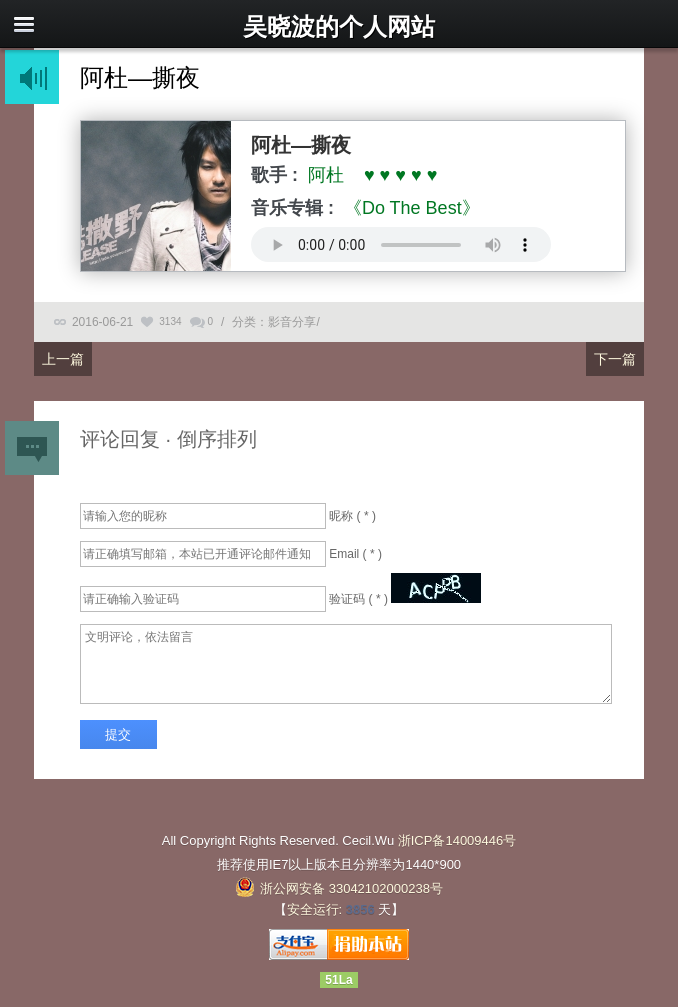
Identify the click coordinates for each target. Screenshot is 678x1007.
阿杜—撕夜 (140, 77)
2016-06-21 (102, 322)
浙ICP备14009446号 (457, 840)
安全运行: (315, 909)
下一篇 (615, 359)
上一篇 (63, 359)
